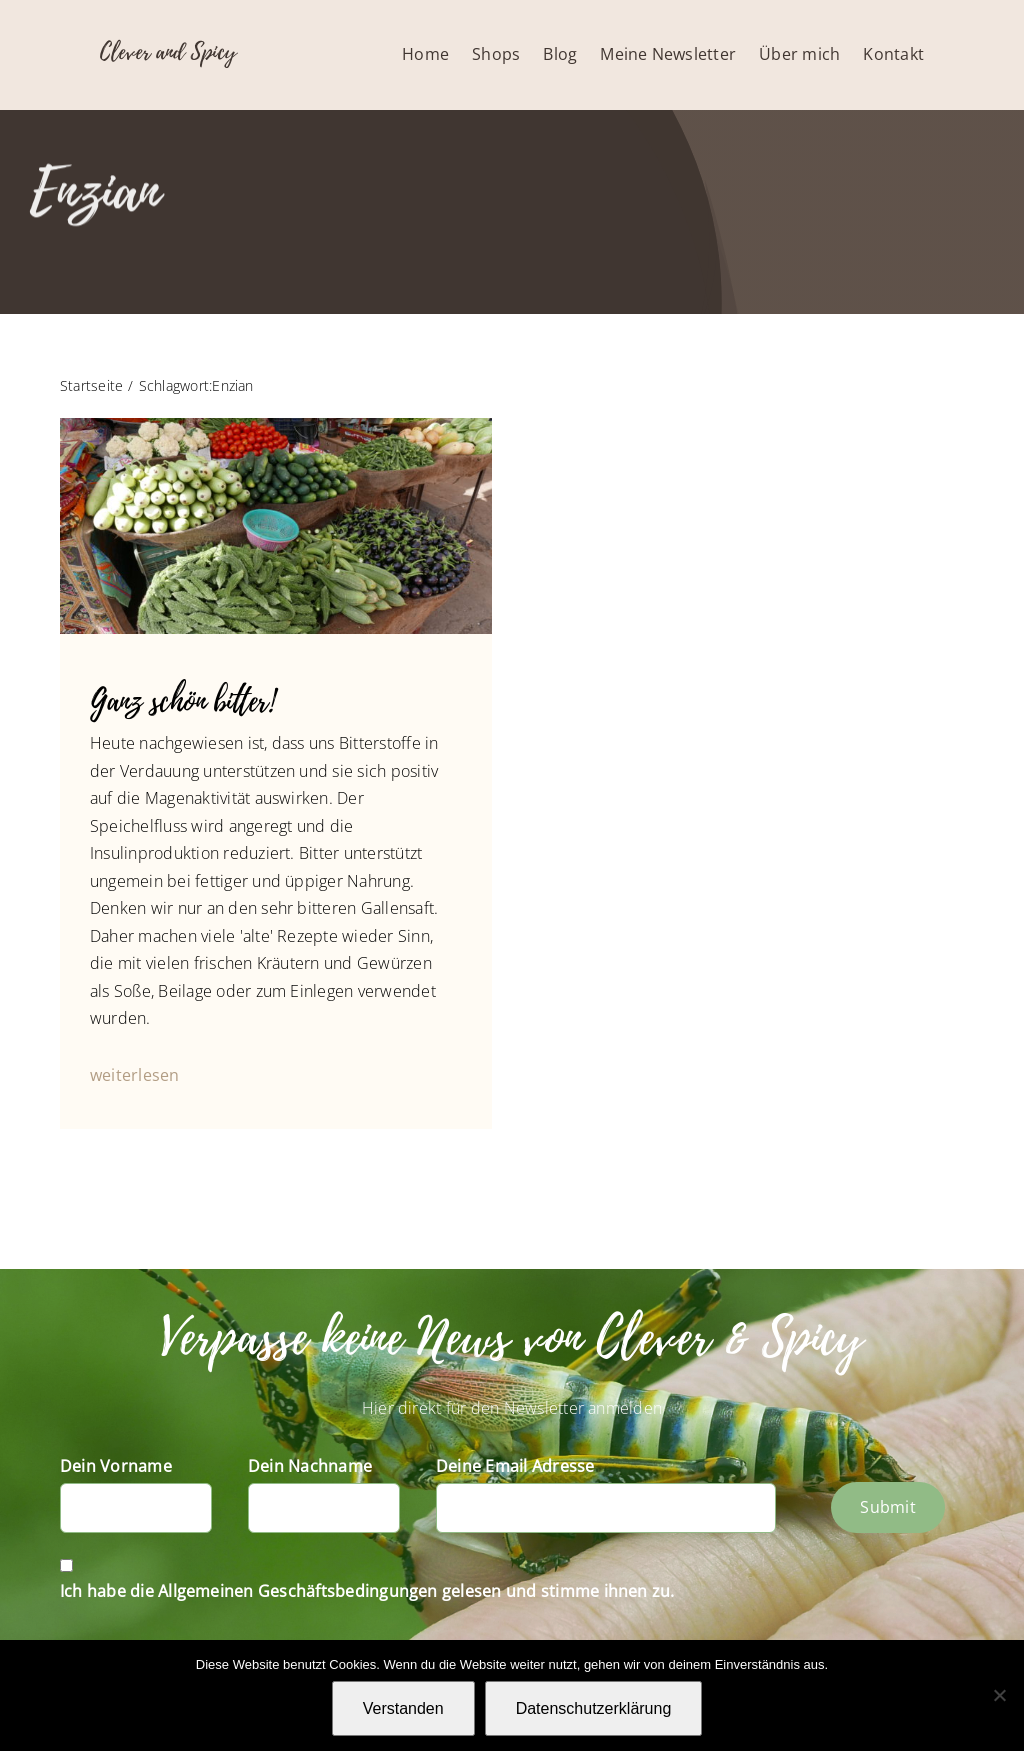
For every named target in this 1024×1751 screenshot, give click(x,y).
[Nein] (999, 1695)
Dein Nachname (310, 1466)
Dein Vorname (116, 1466)
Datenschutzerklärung (594, 1708)
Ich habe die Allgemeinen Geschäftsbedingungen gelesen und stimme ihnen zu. (367, 1591)
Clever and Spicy (168, 52)
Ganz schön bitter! (182, 701)
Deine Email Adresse (515, 1466)
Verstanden (403, 1708)
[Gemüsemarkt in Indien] (276, 426)
